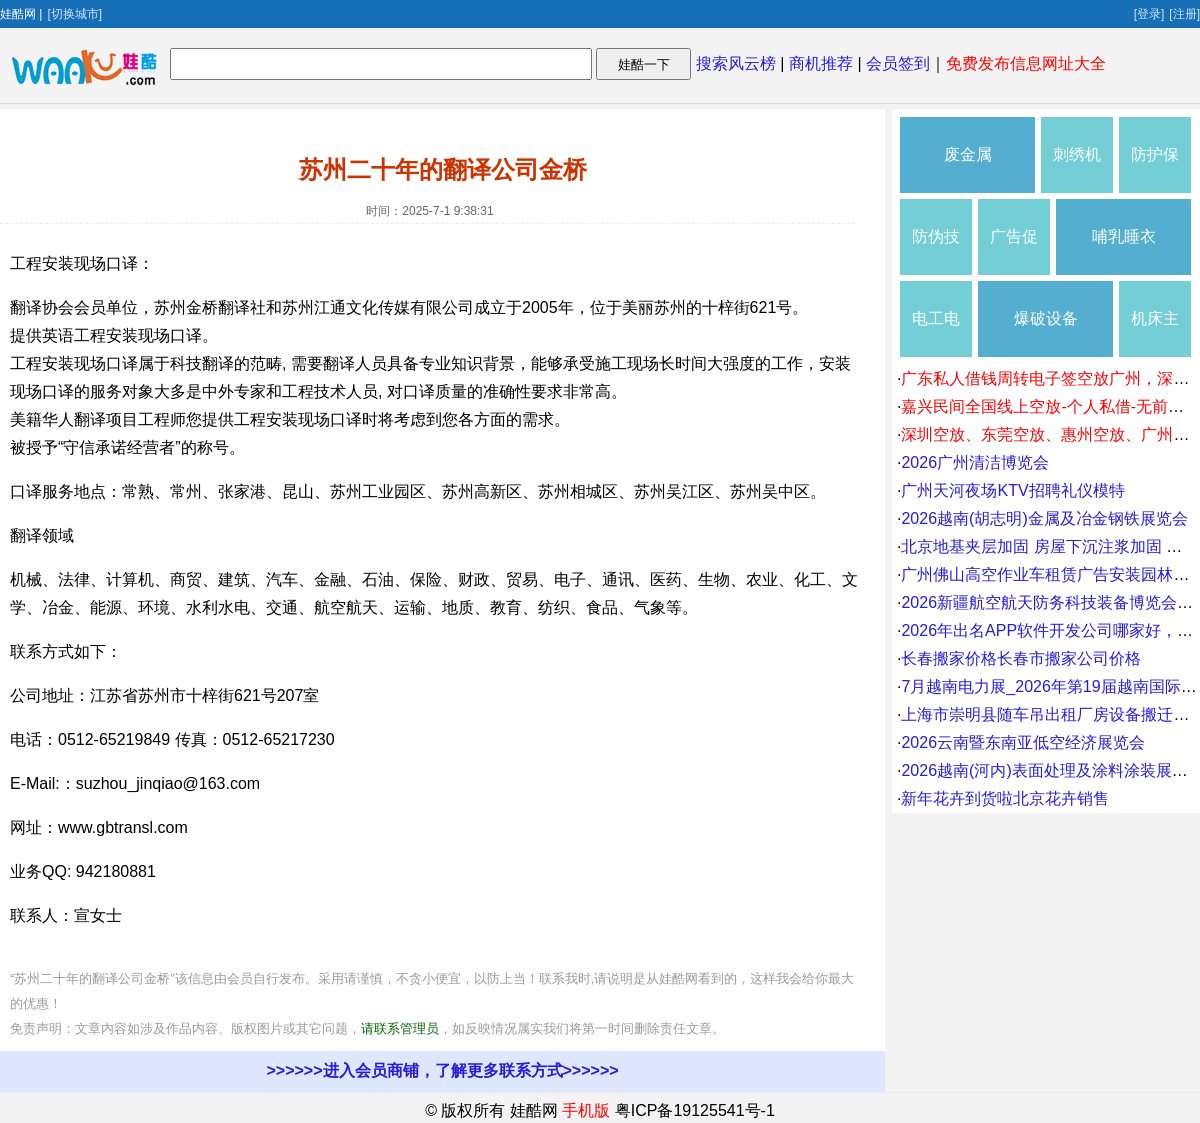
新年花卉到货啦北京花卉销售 (1005, 798)
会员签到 (898, 63)
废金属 (968, 154)
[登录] (1149, 14)
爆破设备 (1046, 318)
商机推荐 (821, 63)
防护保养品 (1155, 169)
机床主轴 (1155, 333)
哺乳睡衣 (1124, 236)
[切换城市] (74, 14)
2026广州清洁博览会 (975, 462)
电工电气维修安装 (936, 333)
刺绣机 (1077, 154)
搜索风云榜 (736, 63)
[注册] (1184, 14)
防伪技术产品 (936, 251)
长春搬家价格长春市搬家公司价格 (1021, 658)
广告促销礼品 (1014, 251)
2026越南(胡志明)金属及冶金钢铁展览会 (1044, 518)
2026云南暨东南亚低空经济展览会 (1023, 742)
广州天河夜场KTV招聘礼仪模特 (1012, 490)
